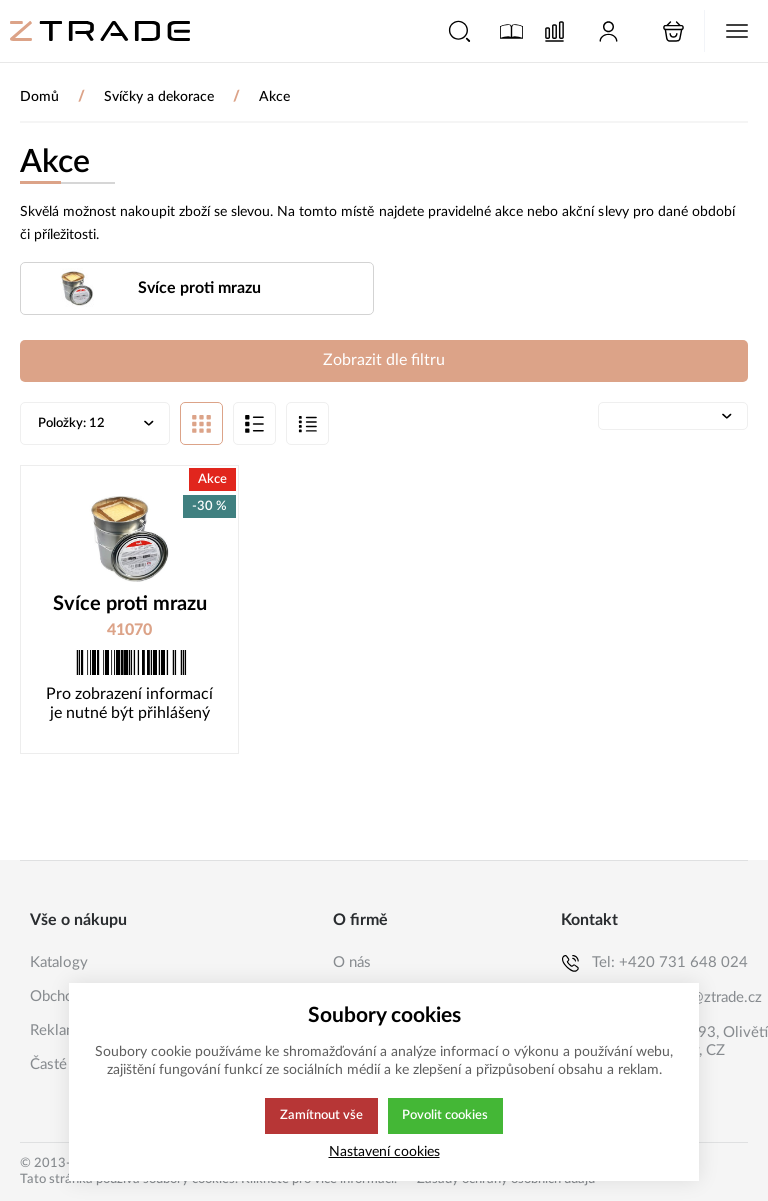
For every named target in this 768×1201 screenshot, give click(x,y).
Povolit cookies (445, 1116)
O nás (352, 962)
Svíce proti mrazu (130, 606)
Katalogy (59, 962)
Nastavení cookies (384, 1151)
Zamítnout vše (320, 1116)
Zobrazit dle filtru (384, 361)
